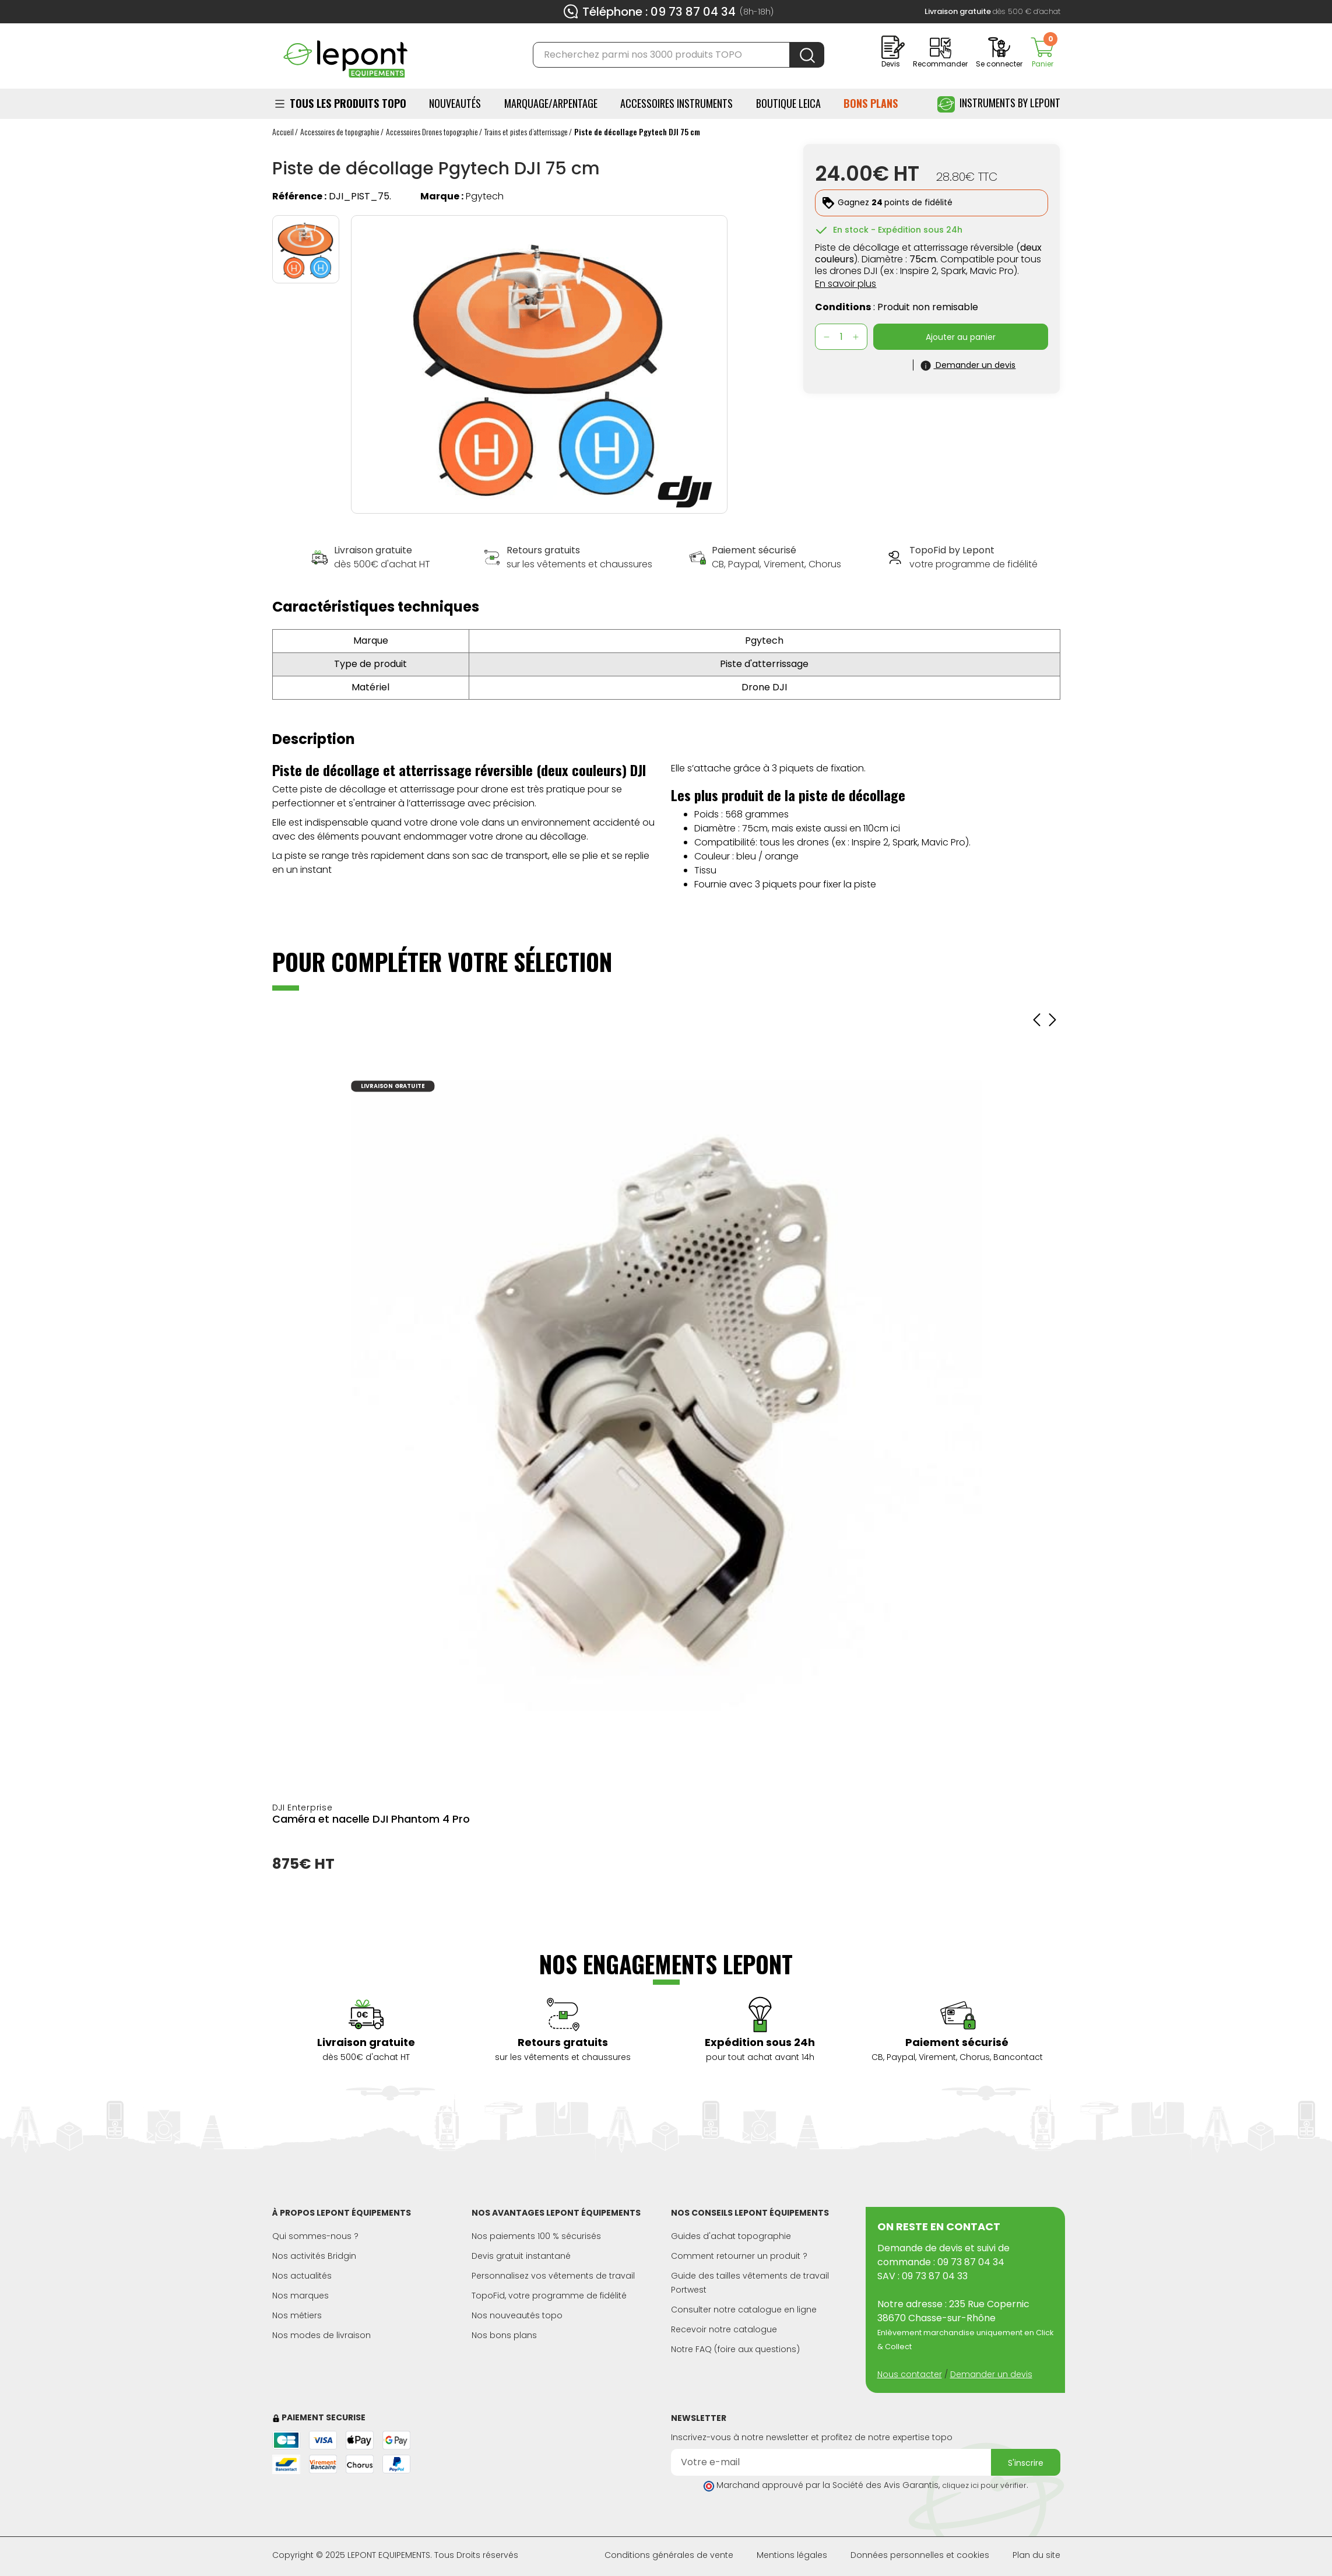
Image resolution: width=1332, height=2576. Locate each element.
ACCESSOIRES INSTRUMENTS (676, 103)
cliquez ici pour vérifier (984, 2485)
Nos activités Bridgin (314, 2256)
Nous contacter (909, 2374)
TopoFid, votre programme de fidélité (549, 2295)
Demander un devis (991, 2374)
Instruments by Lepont (998, 104)
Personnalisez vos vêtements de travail (553, 2276)
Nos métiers (297, 2315)
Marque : (441, 196)
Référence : (299, 196)
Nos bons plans (504, 2335)
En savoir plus (845, 283)
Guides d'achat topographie (731, 2236)
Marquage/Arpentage (551, 103)
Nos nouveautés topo (517, 2315)
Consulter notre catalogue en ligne (744, 2309)
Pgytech (485, 196)
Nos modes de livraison (321, 2335)
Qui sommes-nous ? (315, 2236)
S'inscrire (1025, 2463)
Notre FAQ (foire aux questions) (735, 2349)
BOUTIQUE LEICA (788, 103)
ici (895, 828)
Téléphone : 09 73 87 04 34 (659, 11)
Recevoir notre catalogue (724, 2329)
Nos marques (300, 2295)
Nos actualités (302, 2276)
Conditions (843, 307)
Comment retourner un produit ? (739, 2256)
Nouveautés (455, 103)
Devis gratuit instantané (521, 2256)
